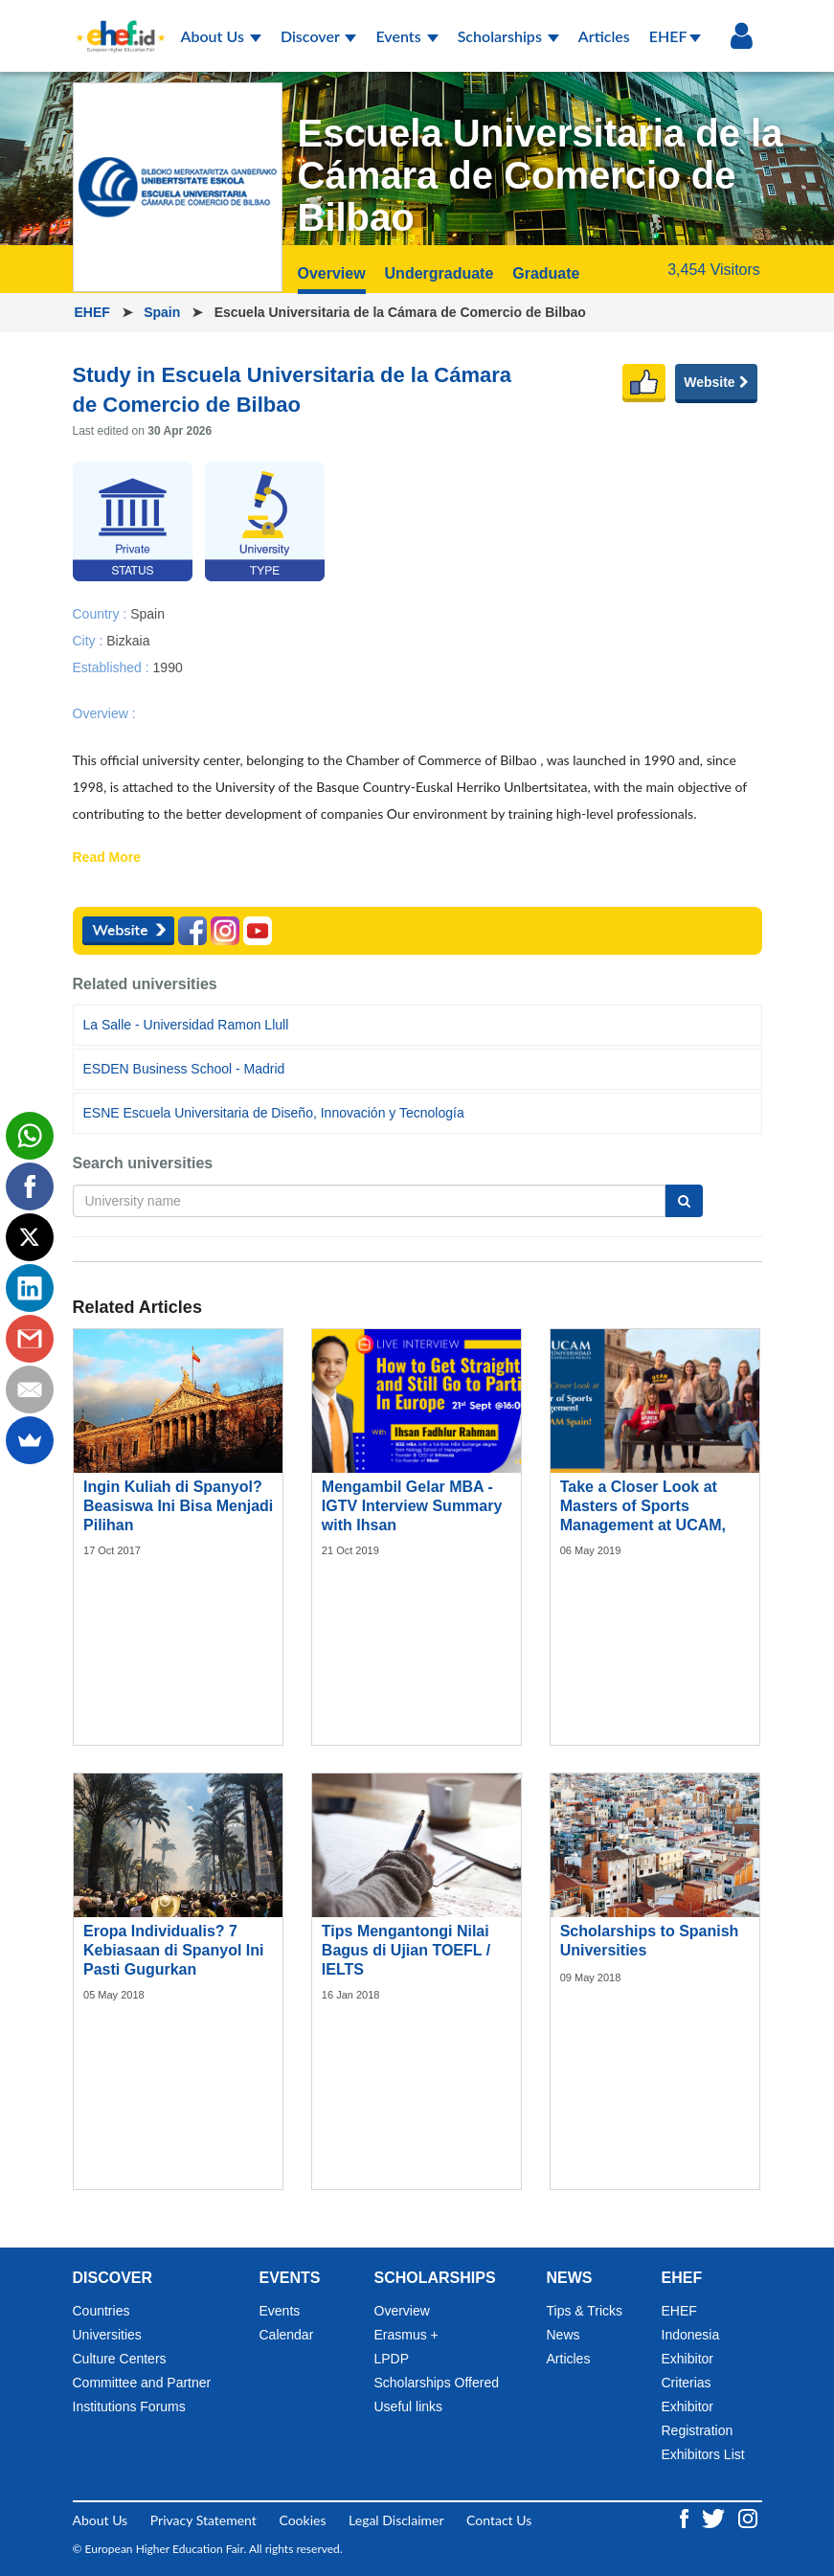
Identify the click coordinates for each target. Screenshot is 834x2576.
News (563, 2334)
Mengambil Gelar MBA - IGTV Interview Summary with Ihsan (412, 1506)
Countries (101, 2310)
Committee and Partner (142, 2382)
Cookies (302, 2520)
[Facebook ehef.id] (686, 2516)
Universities (107, 2334)
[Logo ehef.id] (114, 24)
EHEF (675, 36)
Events (406, 36)
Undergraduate (439, 273)
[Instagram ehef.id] (747, 2516)
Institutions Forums (129, 2406)
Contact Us (498, 2520)
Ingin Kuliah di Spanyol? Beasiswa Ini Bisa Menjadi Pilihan (178, 1506)
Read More (107, 858)
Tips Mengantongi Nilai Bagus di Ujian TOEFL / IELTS (406, 1950)
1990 (168, 666)
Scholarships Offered (436, 2382)
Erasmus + (406, 2334)
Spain (164, 312)
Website (716, 382)
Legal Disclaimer (396, 2520)
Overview (332, 273)
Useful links (408, 2406)
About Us (221, 36)
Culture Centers (120, 2358)
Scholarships (508, 36)
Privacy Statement (203, 2520)
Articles (604, 36)
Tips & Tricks (585, 2310)
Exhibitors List (703, 2454)
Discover (319, 36)
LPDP (392, 2358)
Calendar (286, 2334)
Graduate (545, 273)
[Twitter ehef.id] (715, 2516)
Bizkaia (127, 639)
